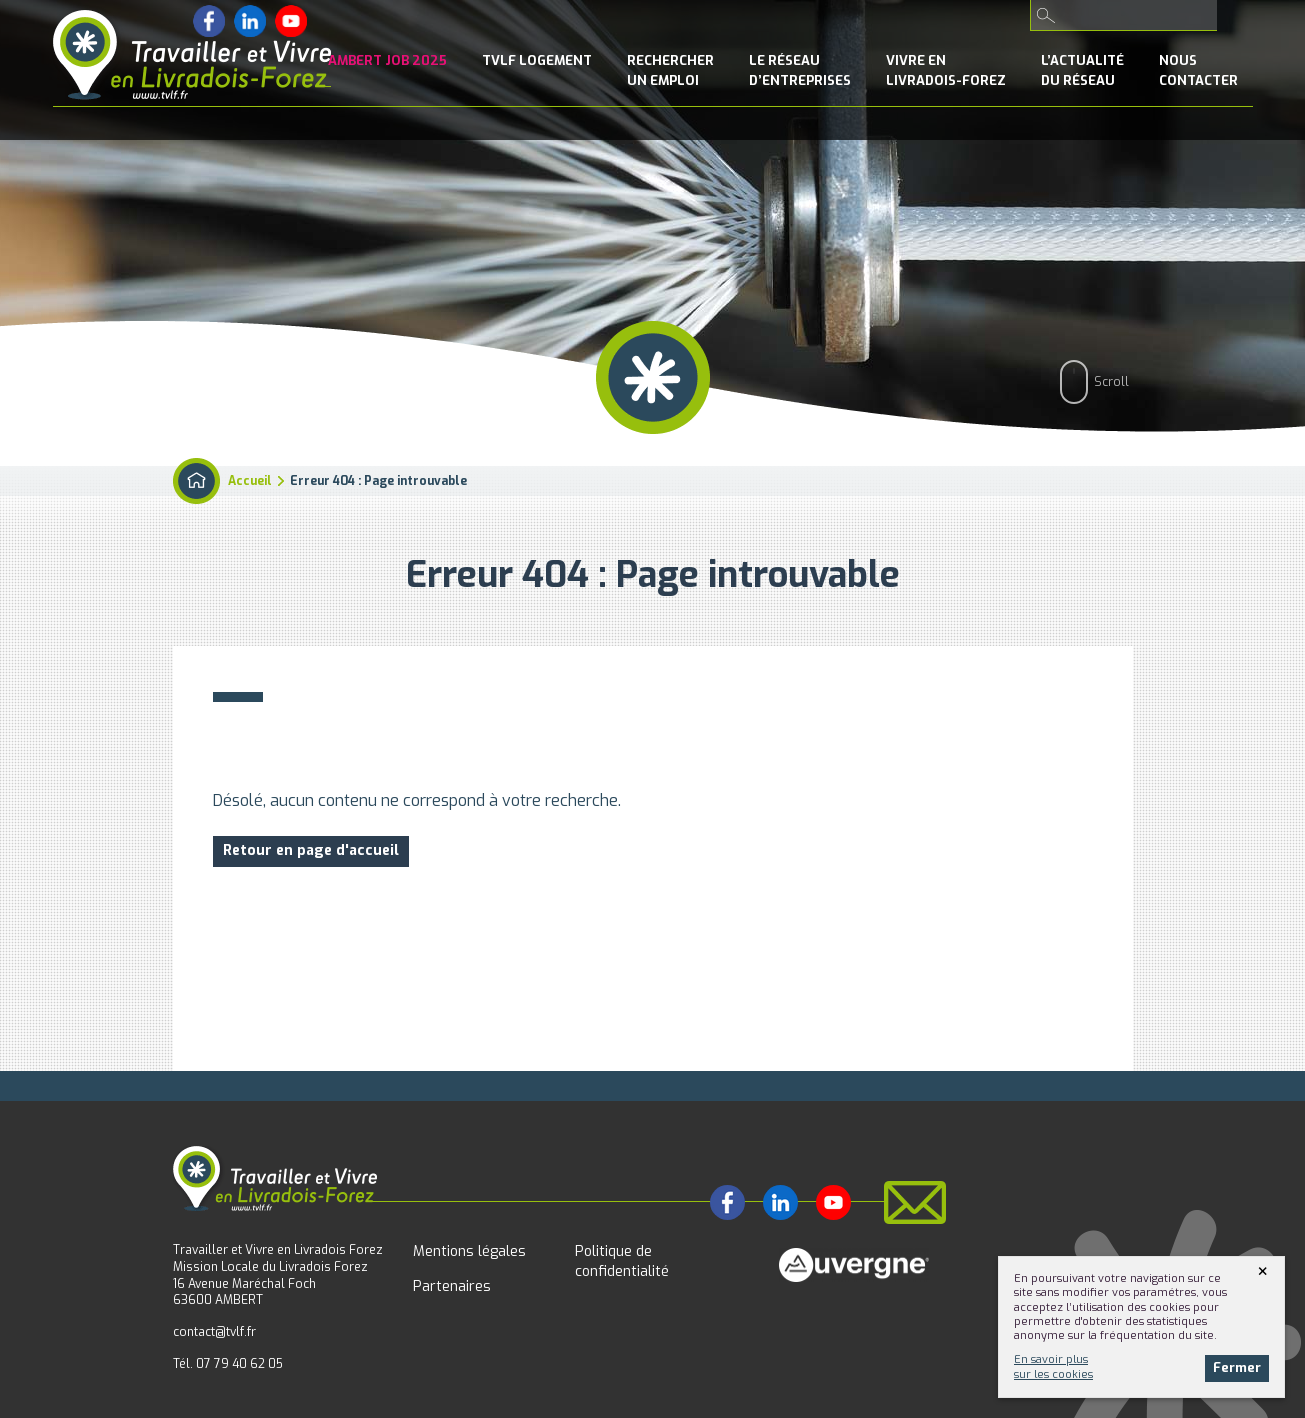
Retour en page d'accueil (311, 850)
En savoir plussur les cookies (1053, 1366)
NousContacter (1198, 70)
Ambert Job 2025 (387, 60)
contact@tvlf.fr (214, 1332)
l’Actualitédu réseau (1082, 70)
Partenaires (452, 1286)
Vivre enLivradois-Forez (946, 70)
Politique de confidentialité (622, 1261)
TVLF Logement (537, 60)
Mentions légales (469, 1251)
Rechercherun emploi (670, 70)
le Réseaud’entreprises (800, 70)
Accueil (250, 481)
